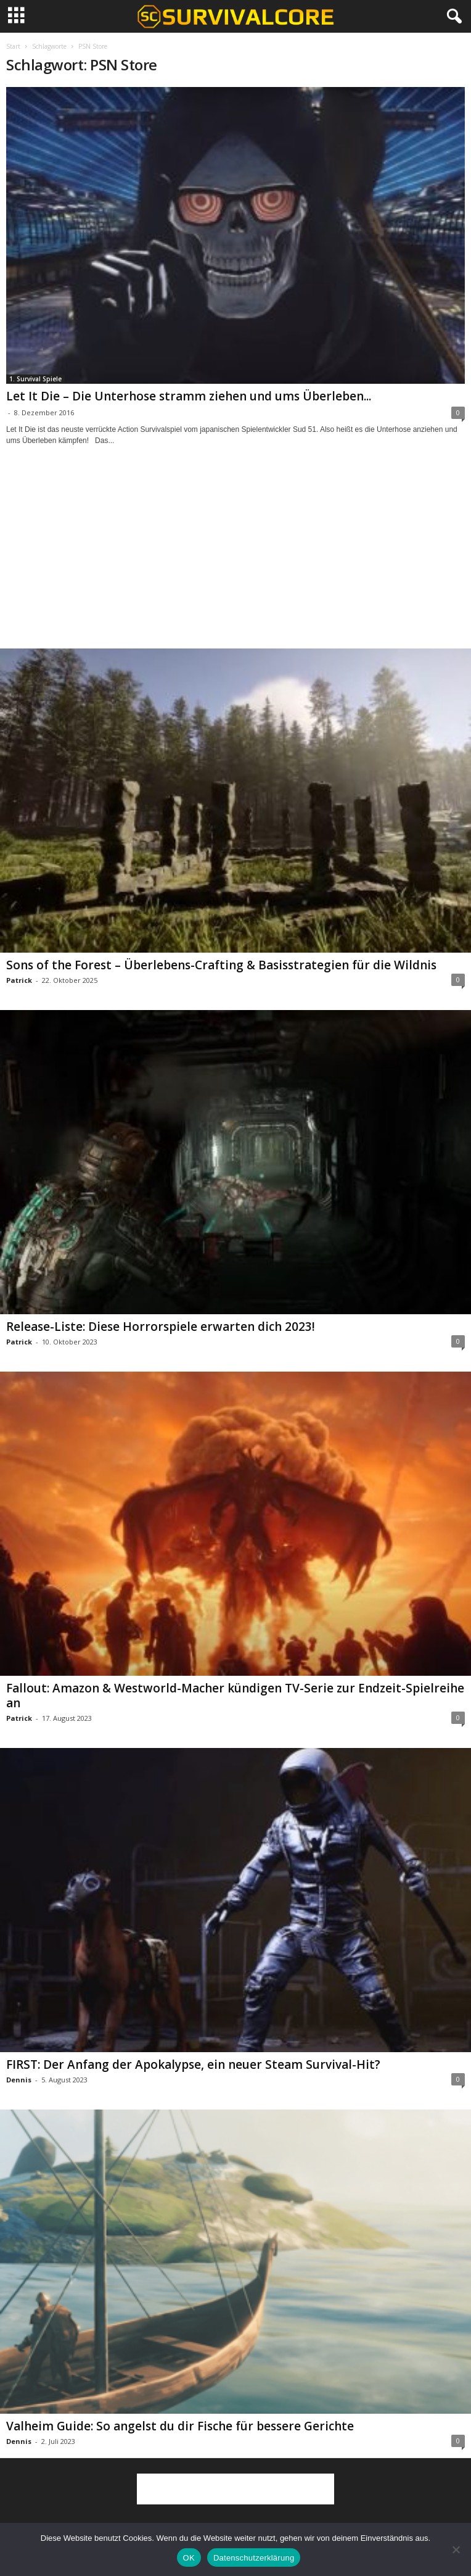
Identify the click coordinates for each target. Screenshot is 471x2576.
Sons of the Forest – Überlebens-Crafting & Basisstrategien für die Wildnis (221, 965)
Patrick (19, 980)
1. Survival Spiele (35, 379)
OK (189, 2557)
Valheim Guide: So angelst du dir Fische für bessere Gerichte (180, 2426)
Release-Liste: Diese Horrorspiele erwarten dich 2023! (160, 1327)
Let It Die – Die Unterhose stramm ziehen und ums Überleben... (188, 396)
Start (13, 46)
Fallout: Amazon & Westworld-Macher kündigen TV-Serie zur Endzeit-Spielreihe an (235, 1695)
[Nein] (455, 2549)
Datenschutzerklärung (253, 2557)
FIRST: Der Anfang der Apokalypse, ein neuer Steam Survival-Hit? (193, 2064)
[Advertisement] (235, 558)
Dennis (18, 2079)
